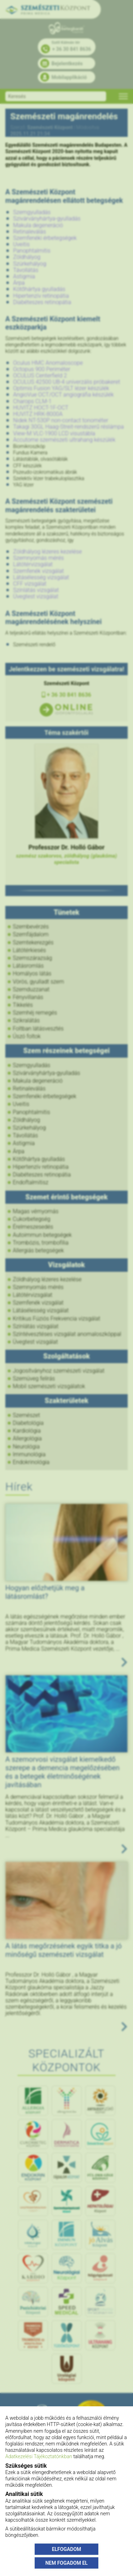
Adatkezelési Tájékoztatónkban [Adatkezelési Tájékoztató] (38, 2456)
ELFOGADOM (66, 2549)
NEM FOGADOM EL (66, 2563)
